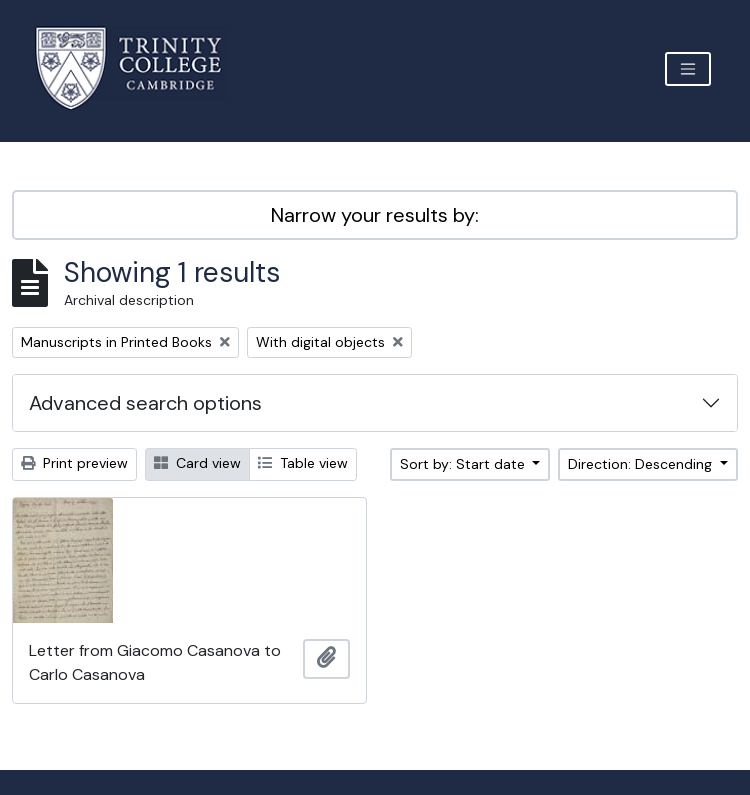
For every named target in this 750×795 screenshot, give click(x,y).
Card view (197, 463)
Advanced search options (145, 403)
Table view (303, 463)
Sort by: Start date (464, 464)
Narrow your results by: (375, 215)
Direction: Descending (642, 464)
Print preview (74, 463)
